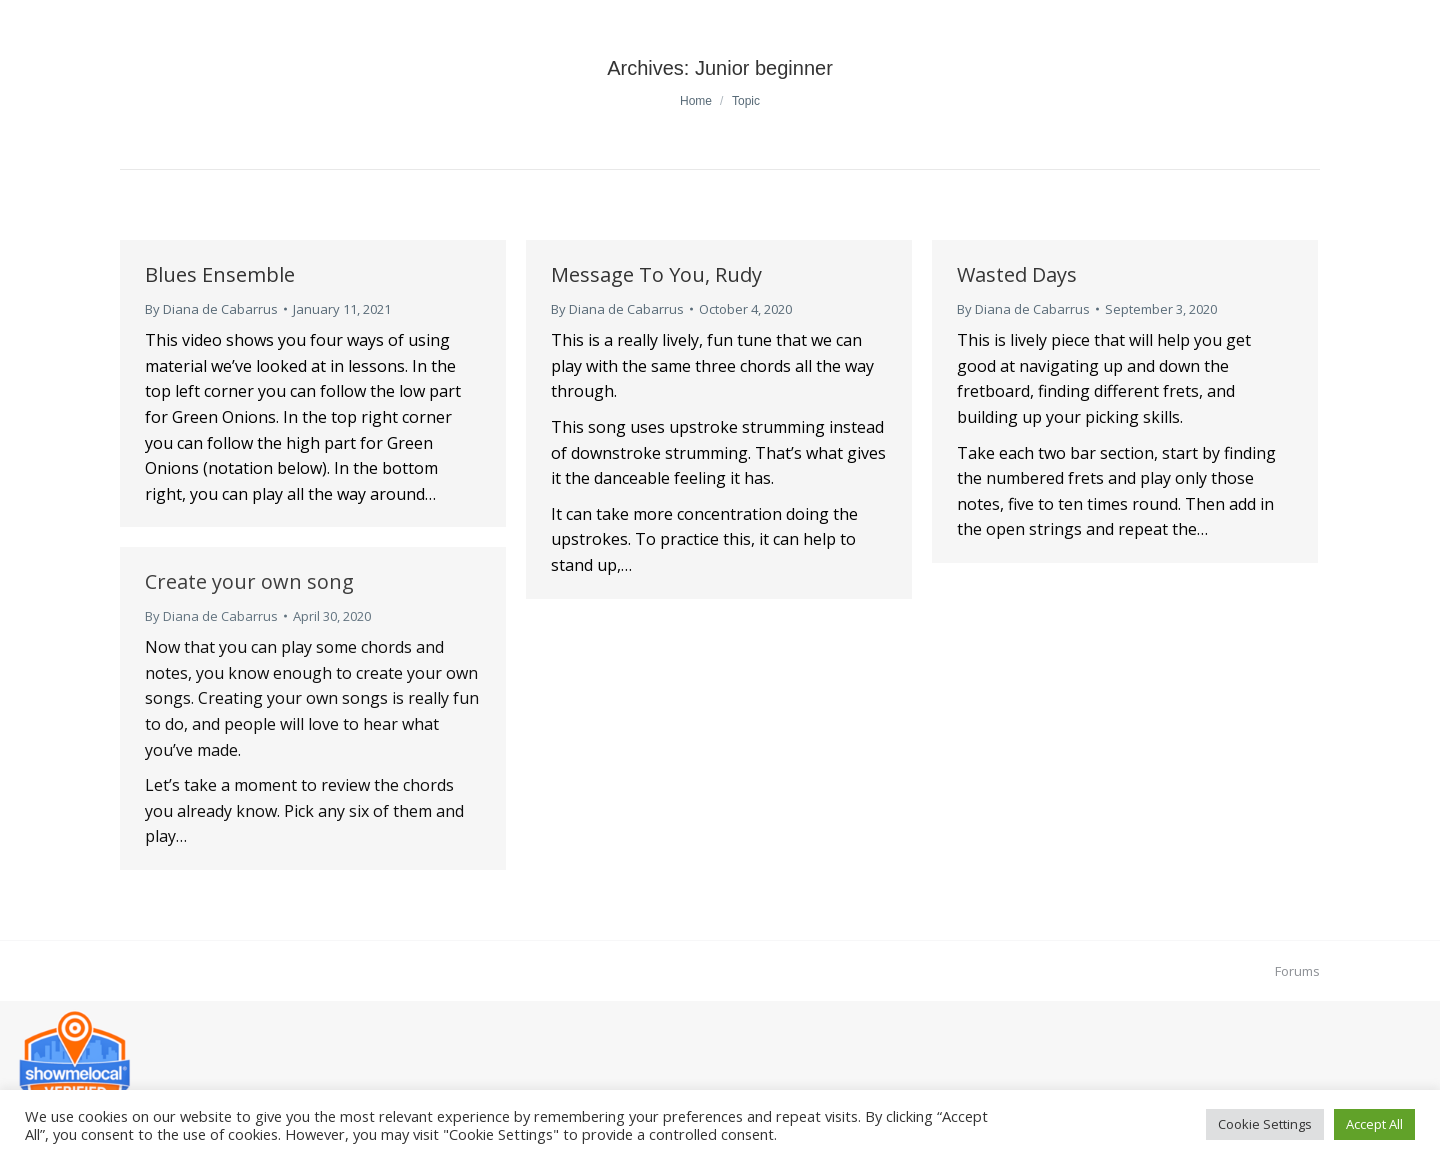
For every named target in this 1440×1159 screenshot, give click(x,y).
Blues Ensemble (220, 274)
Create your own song (249, 581)
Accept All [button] (1374, 1124)
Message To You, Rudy (656, 274)
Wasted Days (1017, 274)
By (211, 309)
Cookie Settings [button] (1265, 1124)
